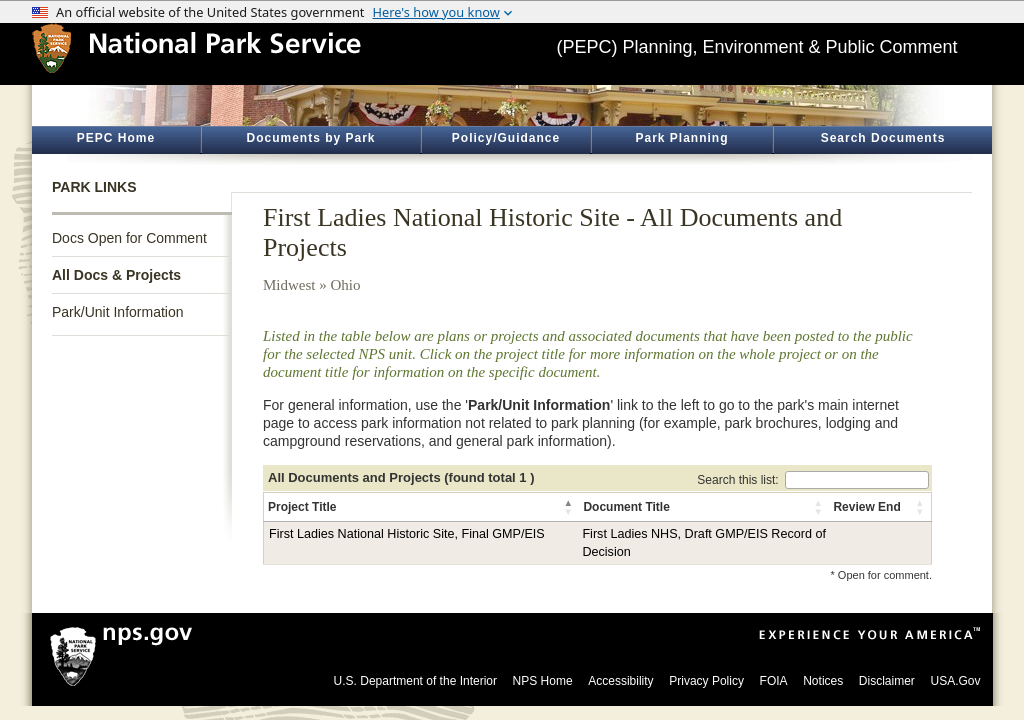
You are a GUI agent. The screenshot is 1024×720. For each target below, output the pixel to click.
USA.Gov (955, 681)
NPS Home (543, 681)
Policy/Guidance (506, 138)
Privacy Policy (706, 681)
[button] (569, 507)
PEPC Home (116, 138)
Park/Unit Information (118, 312)
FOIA (774, 681)
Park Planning (681, 138)
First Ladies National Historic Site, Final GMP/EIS (407, 534)
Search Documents (883, 138)
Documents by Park (310, 138)
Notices (823, 681)
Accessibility (620, 681)
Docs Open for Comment (129, 238)
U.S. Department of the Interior (415, 681)
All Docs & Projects (116, 275)
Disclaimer (887, 681)
